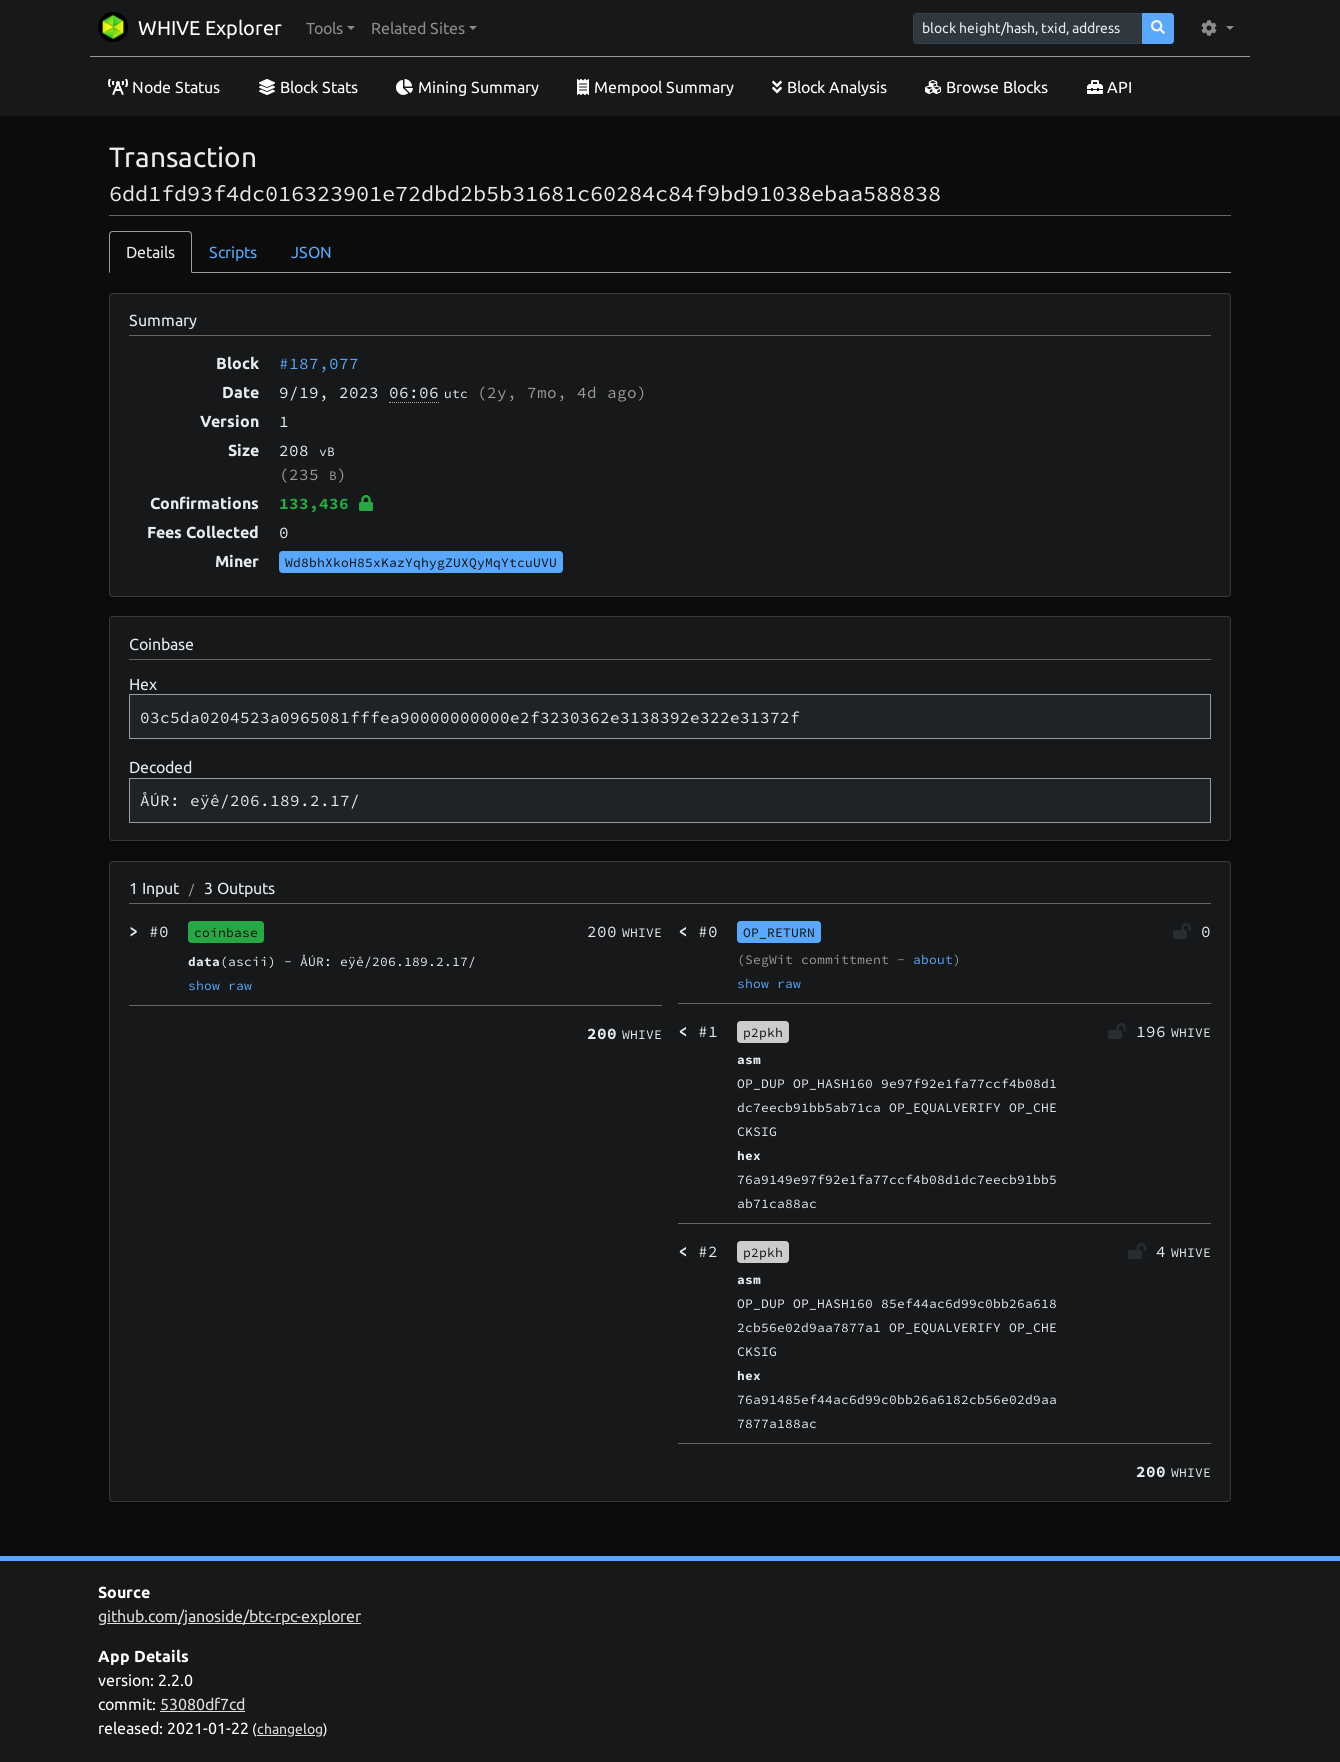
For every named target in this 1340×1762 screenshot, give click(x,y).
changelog (290, 1729)
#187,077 (319, 363)
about (933, 959)
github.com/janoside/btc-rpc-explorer (229, 1616)
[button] (330, 28)
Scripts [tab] (233, 252)
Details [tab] (150, 252)
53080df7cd (202, 1704)
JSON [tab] (311, 252)
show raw (220, 985)
